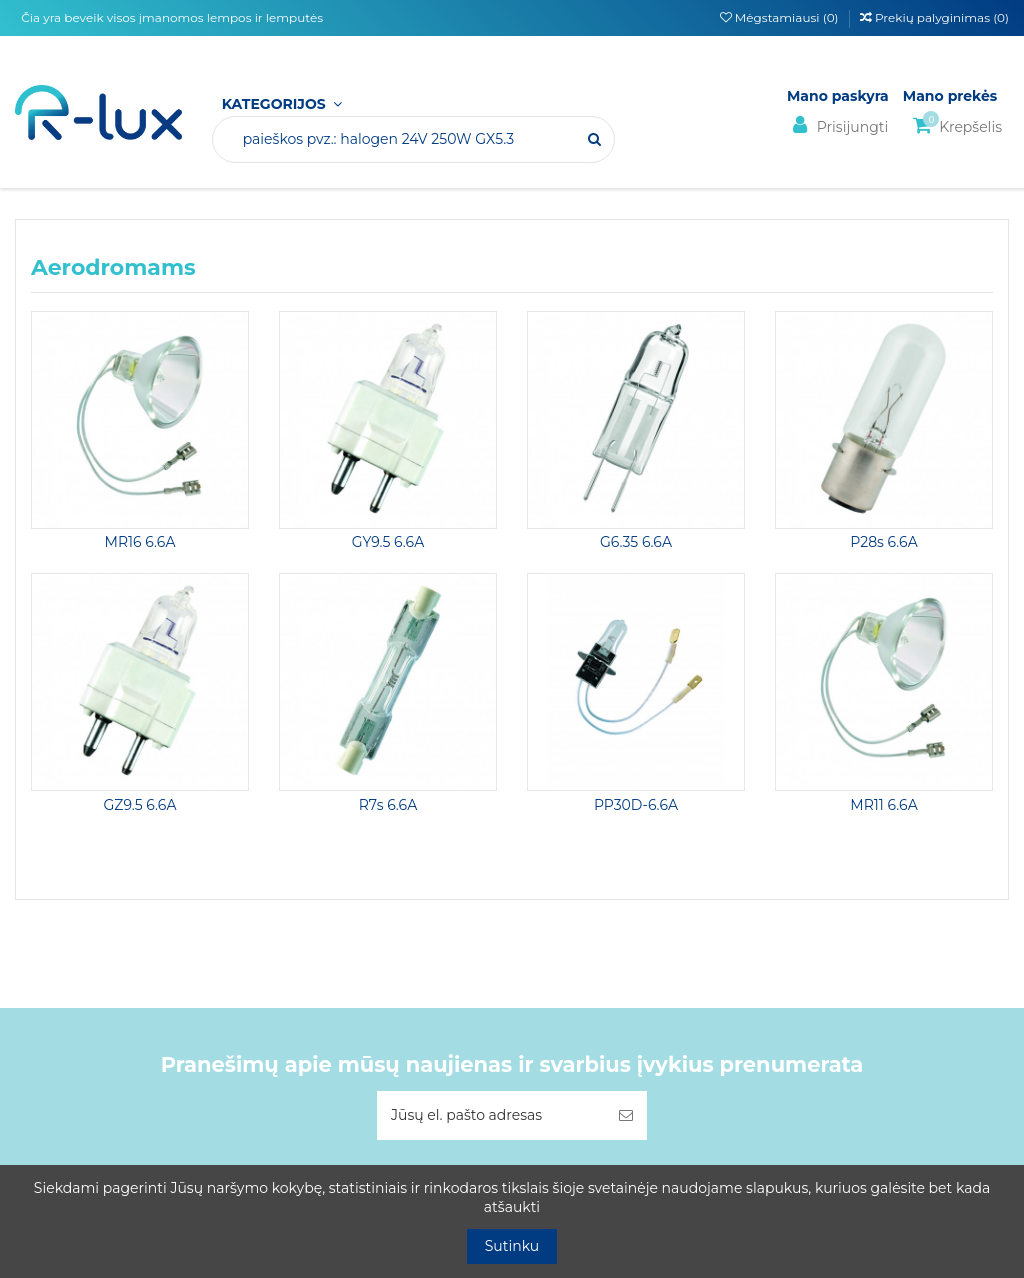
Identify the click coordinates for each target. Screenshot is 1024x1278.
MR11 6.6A (883, 805)
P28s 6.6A (884, 542)
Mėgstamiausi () (781, 17)
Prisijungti (837, 125)
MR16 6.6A (140, 542)
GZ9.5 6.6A (139, 805)
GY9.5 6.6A (388, 542)
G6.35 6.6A (636, 542)
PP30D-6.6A (636, 805)
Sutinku (512, 1246)
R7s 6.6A (388, 805)
